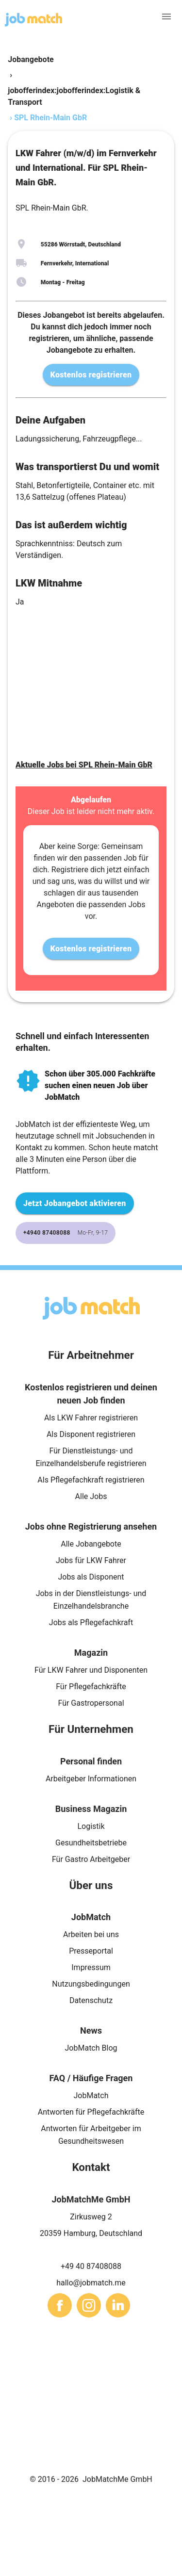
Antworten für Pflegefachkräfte (91, 2112)
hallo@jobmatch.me (91, 2282)
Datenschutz (91, 2000)
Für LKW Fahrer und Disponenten (91, 1670)
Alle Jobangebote (91, 1544)
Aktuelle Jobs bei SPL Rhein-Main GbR (84, 764)
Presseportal (91, 1951)
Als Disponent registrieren (91, 1434)
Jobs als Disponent (91, 1576)
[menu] (166, 16)
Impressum (91, 1967)
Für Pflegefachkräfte (91, 1686)
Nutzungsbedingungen (91, 1984)
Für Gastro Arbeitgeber (91, 1859)
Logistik (90, 1826)
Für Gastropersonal (91, 1703)
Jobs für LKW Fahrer (91, 1560)
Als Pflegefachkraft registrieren (90, 1479)
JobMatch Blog (91, 2048)
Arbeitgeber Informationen (91, 1778)
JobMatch (90, 2095)
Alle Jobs (91, 1496)
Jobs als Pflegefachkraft (91, 1622)
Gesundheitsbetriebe (91, 1842)
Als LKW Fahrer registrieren (91, 1417)
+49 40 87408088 (91, 2266)
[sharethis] (60, 2305)
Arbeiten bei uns (91, 1934)
